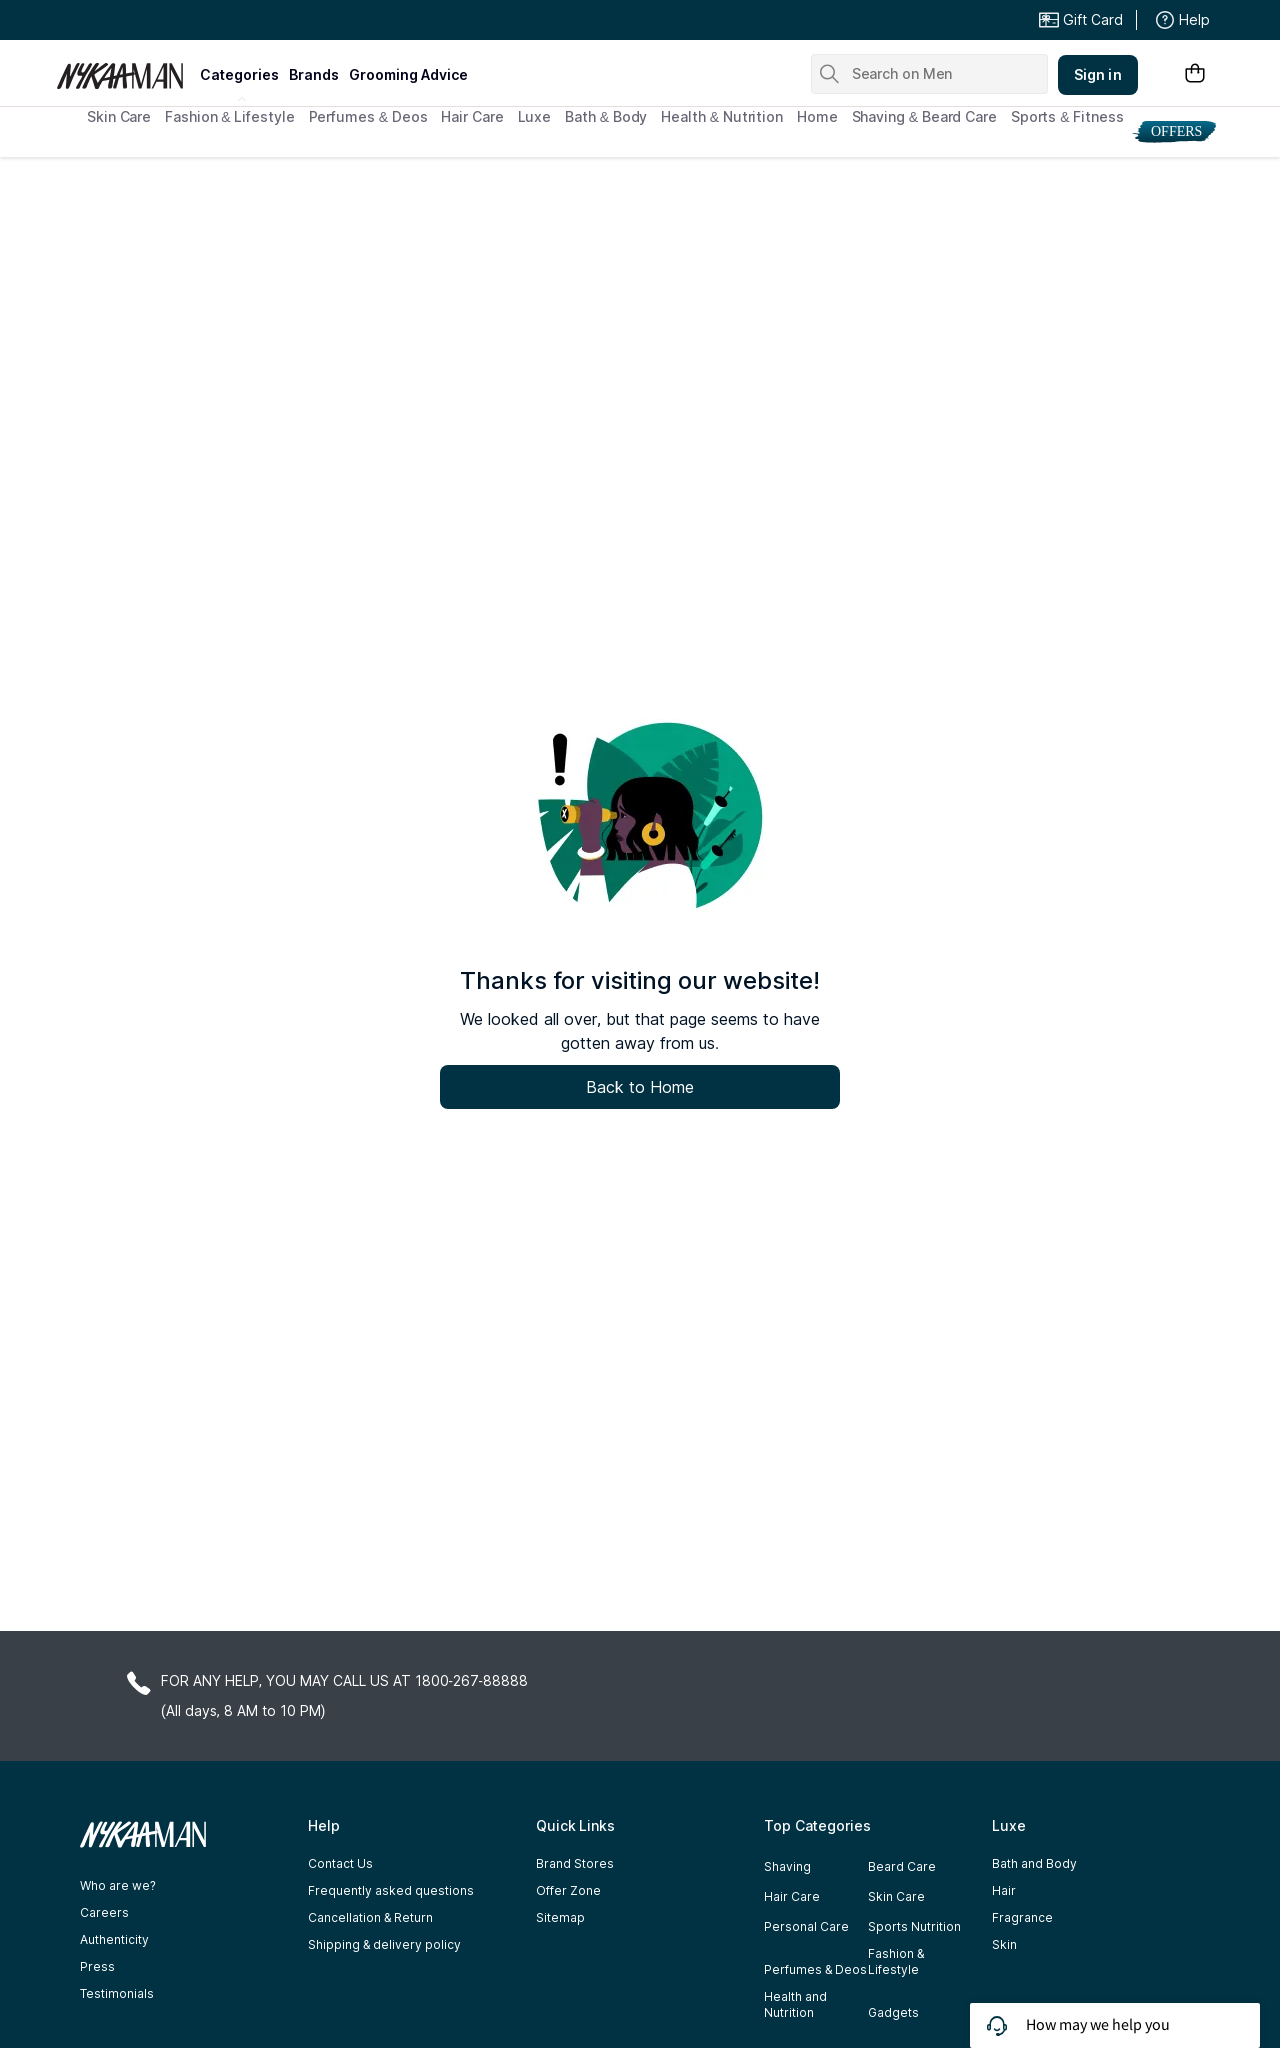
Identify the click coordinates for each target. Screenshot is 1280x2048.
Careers (104, 1912)
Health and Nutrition (795, 2004)
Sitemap (560, 1917)
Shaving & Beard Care (924, 116)
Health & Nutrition (722, 116)
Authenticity (114, 1939)
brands (314, 74)
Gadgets (893, 2012)
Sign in (1098, 74)
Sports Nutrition (914, 1926)
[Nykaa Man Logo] (125, 69)
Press (97, 1966)
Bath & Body (606, 116)
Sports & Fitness (1067, 116)
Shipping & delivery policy (384, 1944)
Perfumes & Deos (368, 116)
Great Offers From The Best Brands (203, 20)
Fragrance (1022, 1917)
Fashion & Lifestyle (229, 116)
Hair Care (472, 116)
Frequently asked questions (391, 1890)
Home (817, 116)
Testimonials (117, 1993)
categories (239, 74)
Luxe (535, 116)
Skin (1004, 1944)
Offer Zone (568, 1890)
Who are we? (118, 1885)
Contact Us (340, 1863)
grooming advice (408, 74)
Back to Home (640, 1087)
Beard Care (902, 1866)
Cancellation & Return (370, 1917)
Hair (1004, 1890)
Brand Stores (575, 1863)
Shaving (787, 1866)
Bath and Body (1034, 1863)
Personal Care (806, 1926)
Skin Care (119, 116)
